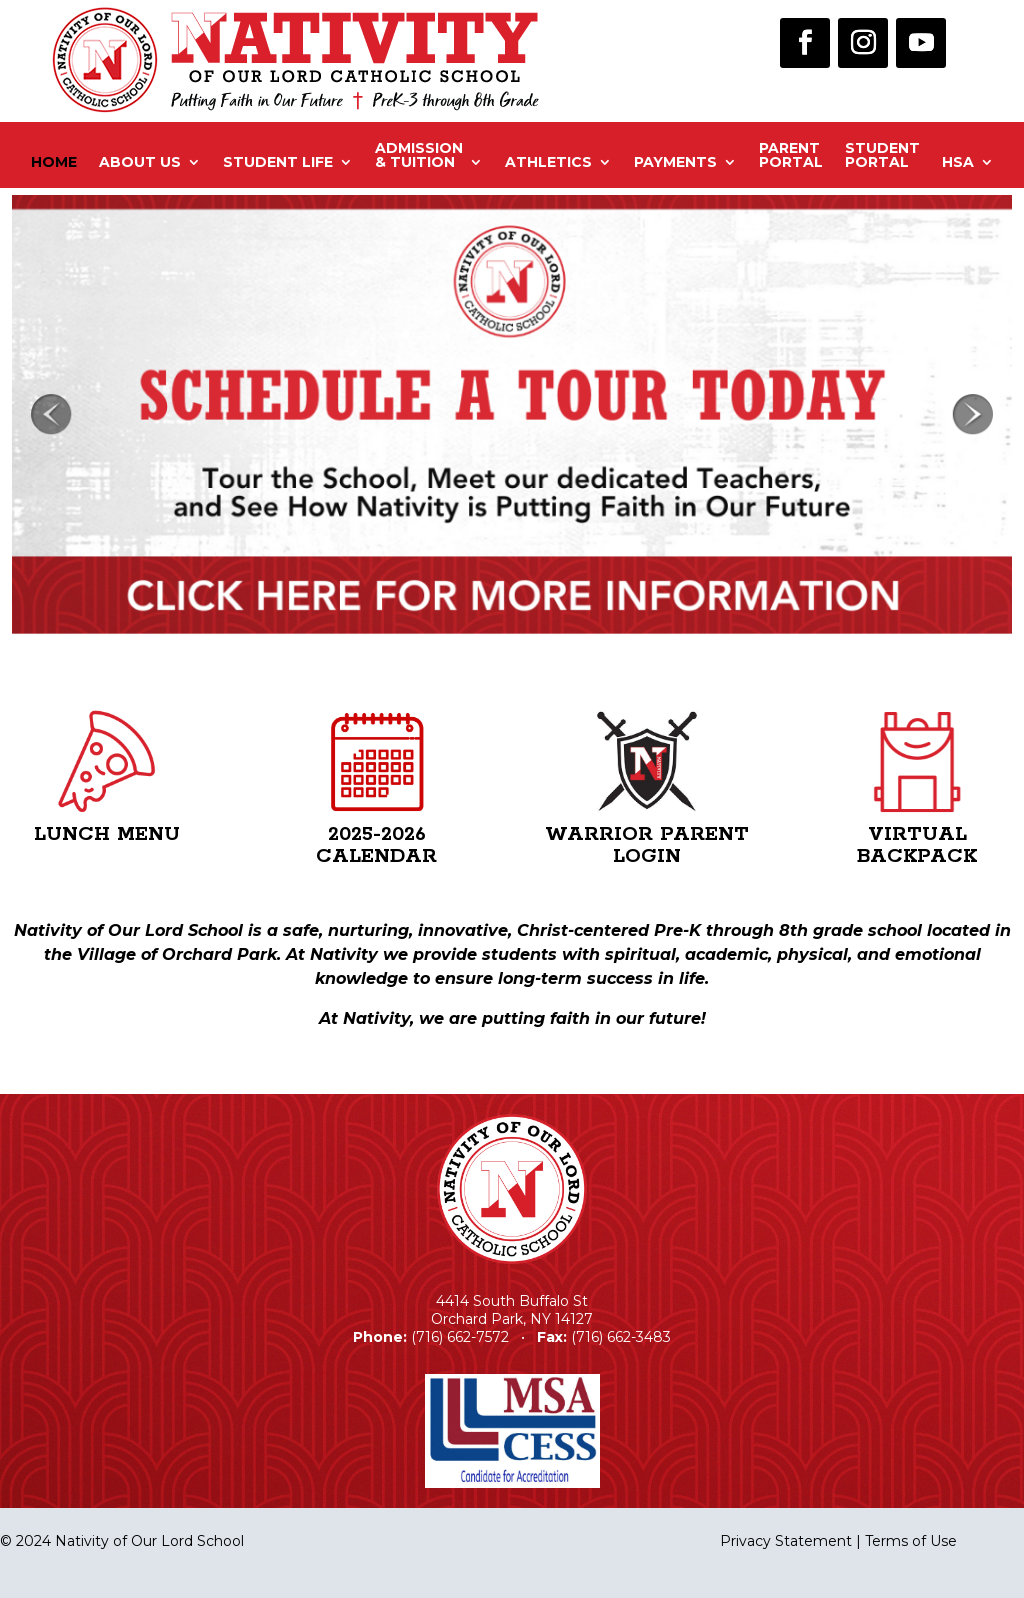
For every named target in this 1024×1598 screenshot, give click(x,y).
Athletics (548, 162)
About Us (140, 162)
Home (54, 162)
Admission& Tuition (419, 156)
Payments (675, 162)
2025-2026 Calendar (376, 845)
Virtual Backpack (917, 845)
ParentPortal (791, 156)
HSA (958, 162)
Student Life (278, 162)
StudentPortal (882, 156)
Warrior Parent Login (647, 845)
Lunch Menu (107, 834)
